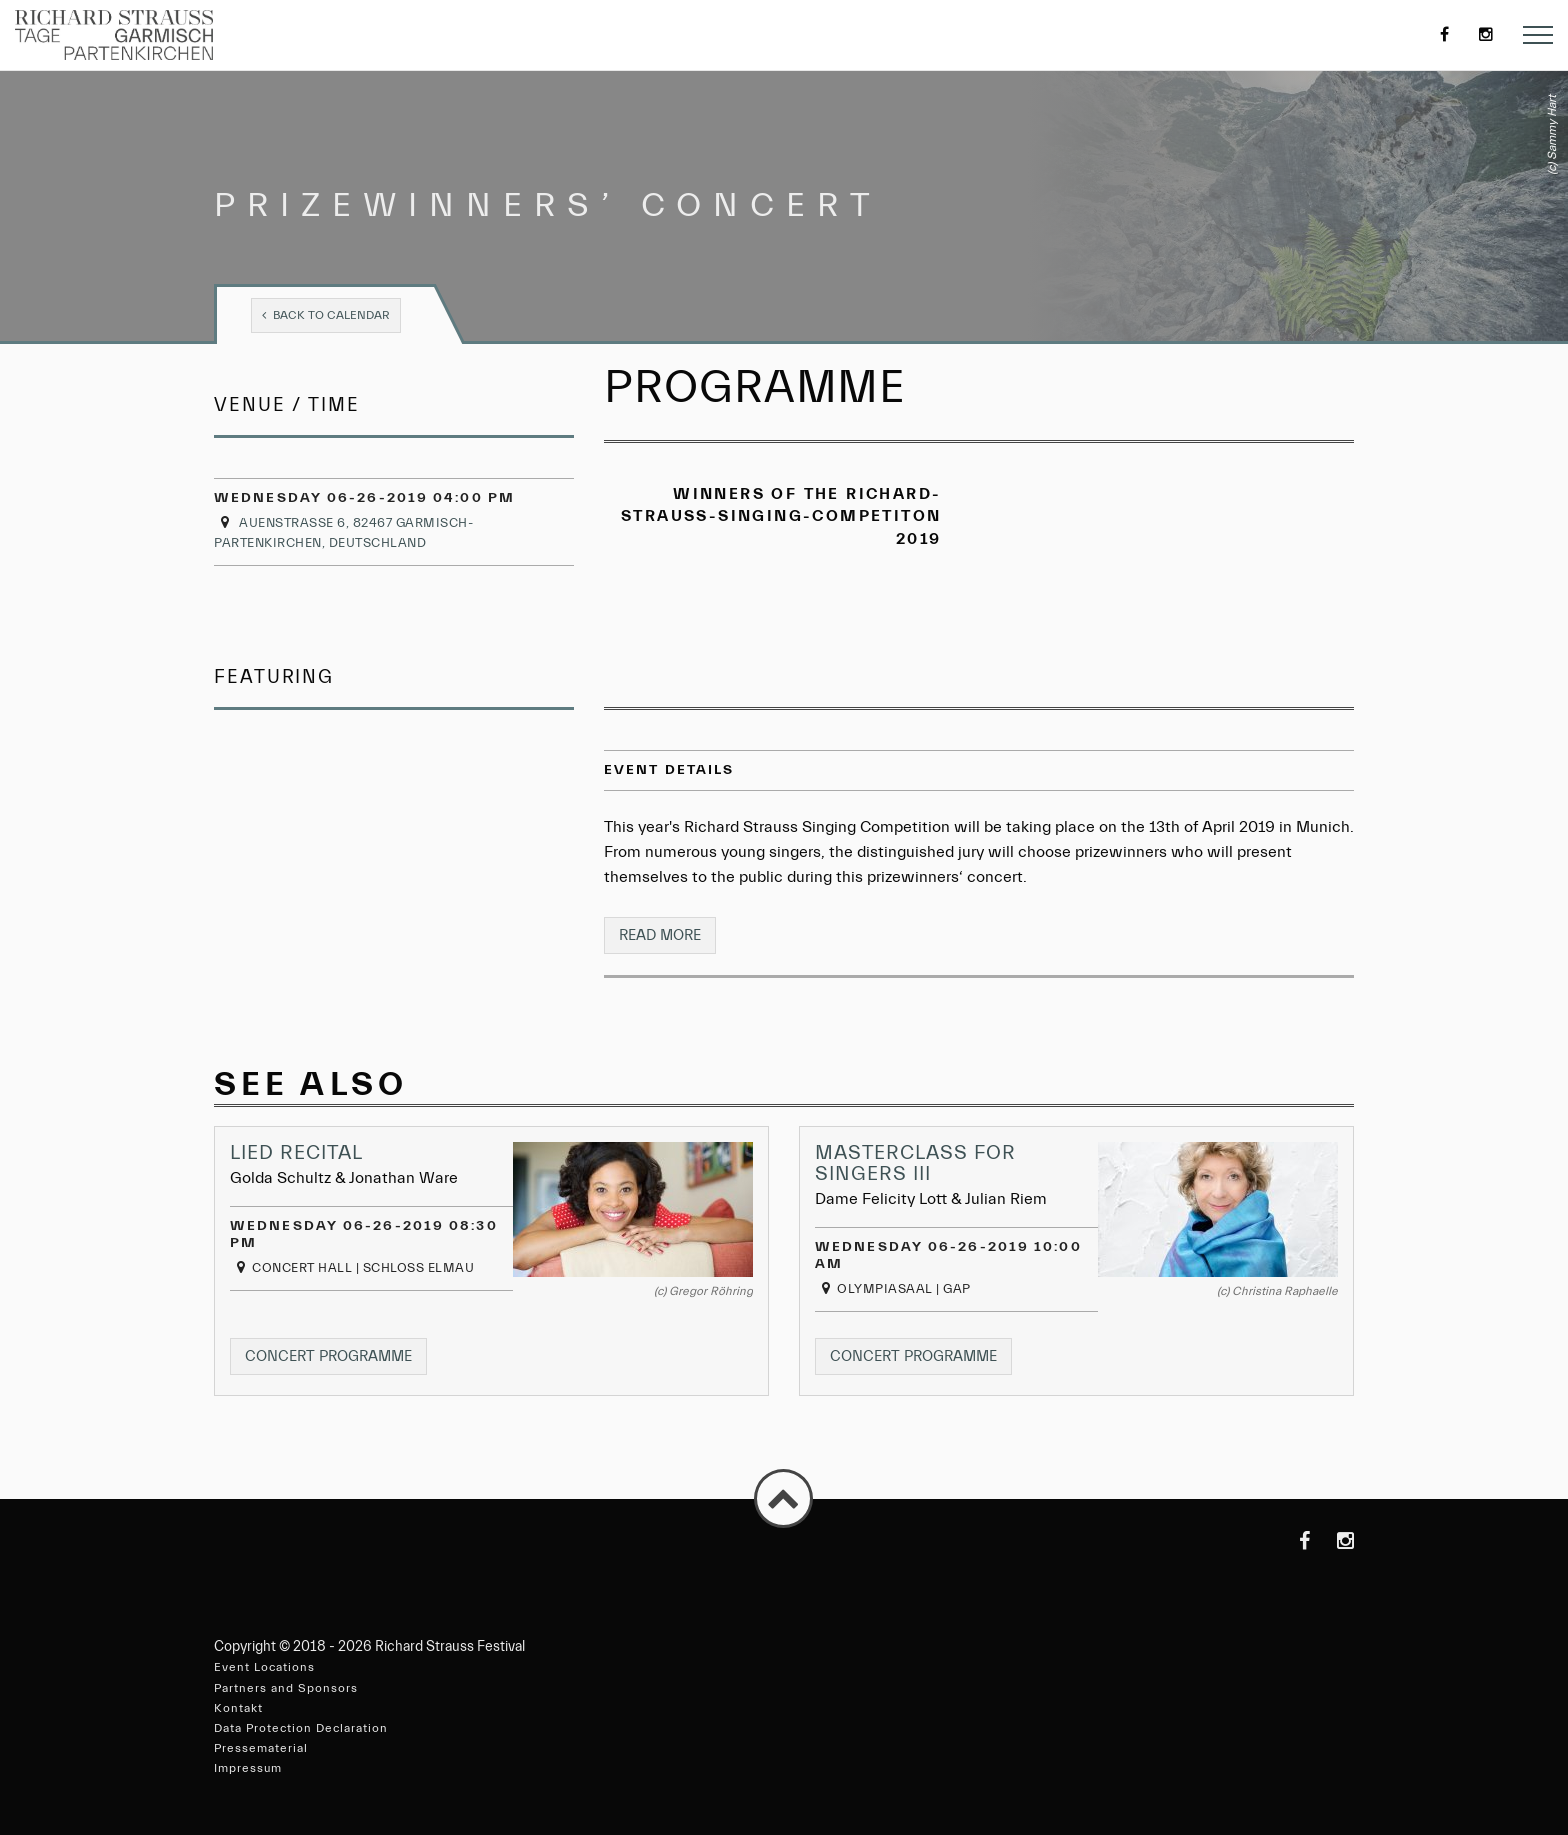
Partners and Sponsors (286, 1688)
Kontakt (238, 1708)
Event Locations (264, 1667)
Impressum (248, 1768)
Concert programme (336, 1360)
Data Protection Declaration (301, 1728)
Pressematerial (261, 1748)
